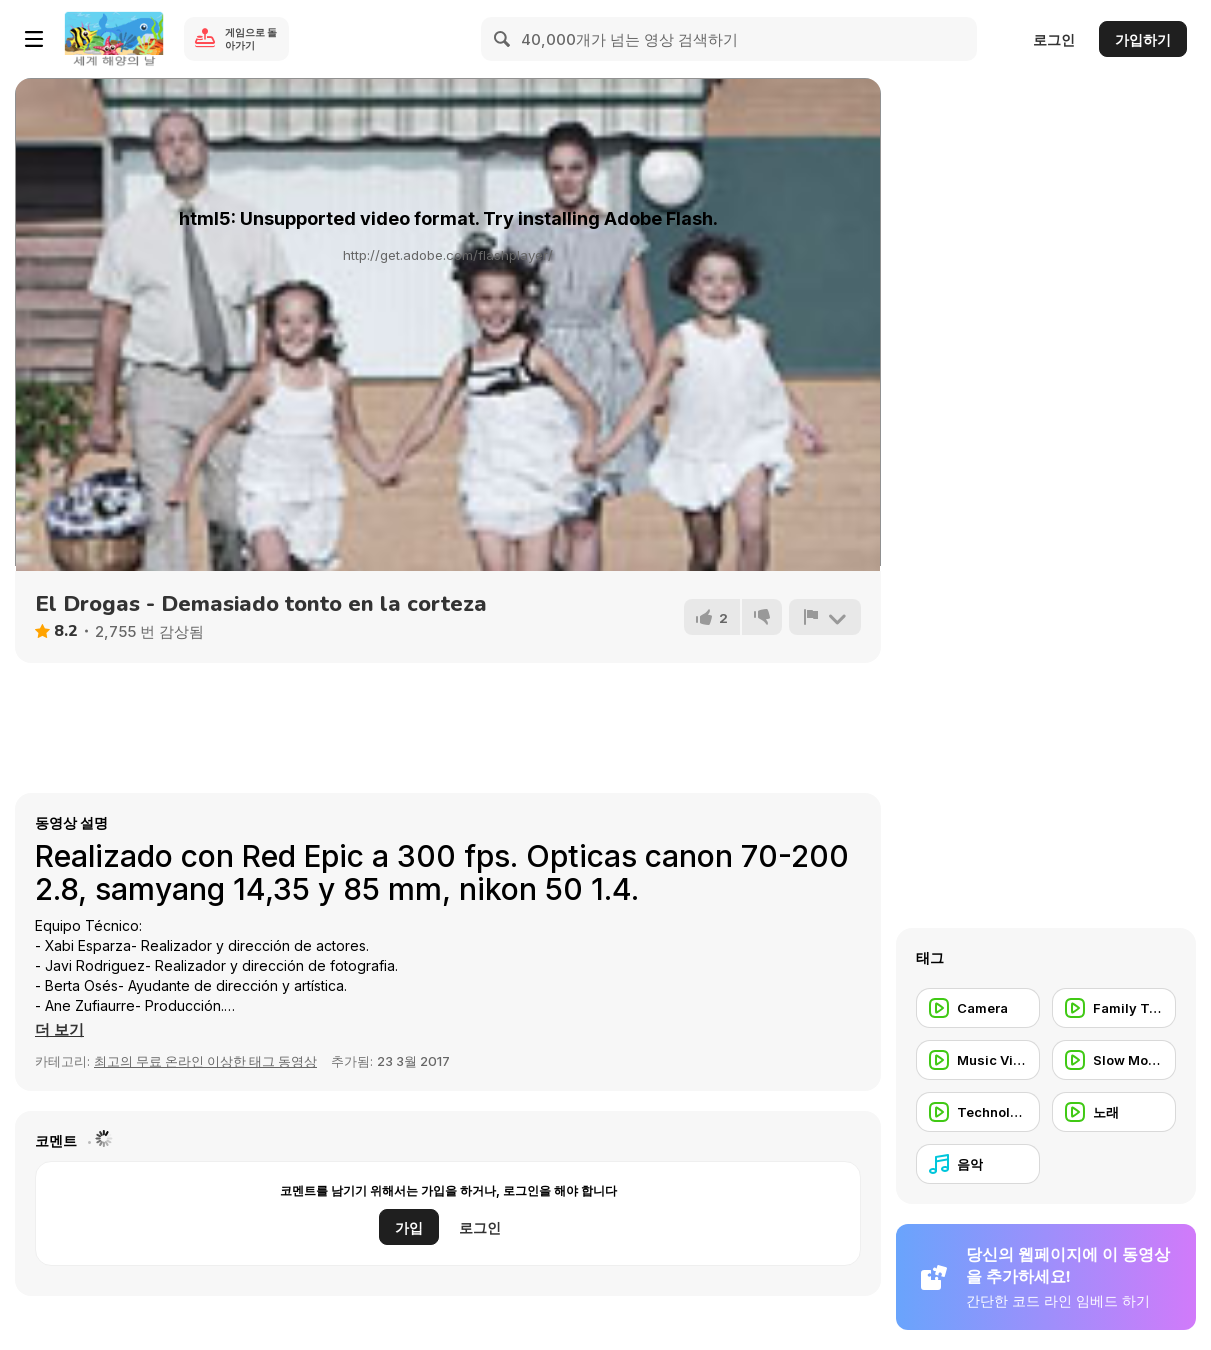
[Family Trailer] (1114, 1008)
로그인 (1054, 39)
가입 (409, 1227)
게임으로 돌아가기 (251, 38)
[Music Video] (978, 1060)
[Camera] (978, 1008)
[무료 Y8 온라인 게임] (114, 39)
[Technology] (978, 1112)
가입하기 (1143, 39)
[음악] (978, 1164)
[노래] (1114, 1112)
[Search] (503, 39)
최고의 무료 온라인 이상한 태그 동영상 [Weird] (205, 1061)
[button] (59, 1030)
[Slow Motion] (1114, 1060)
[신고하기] (825, 617)
